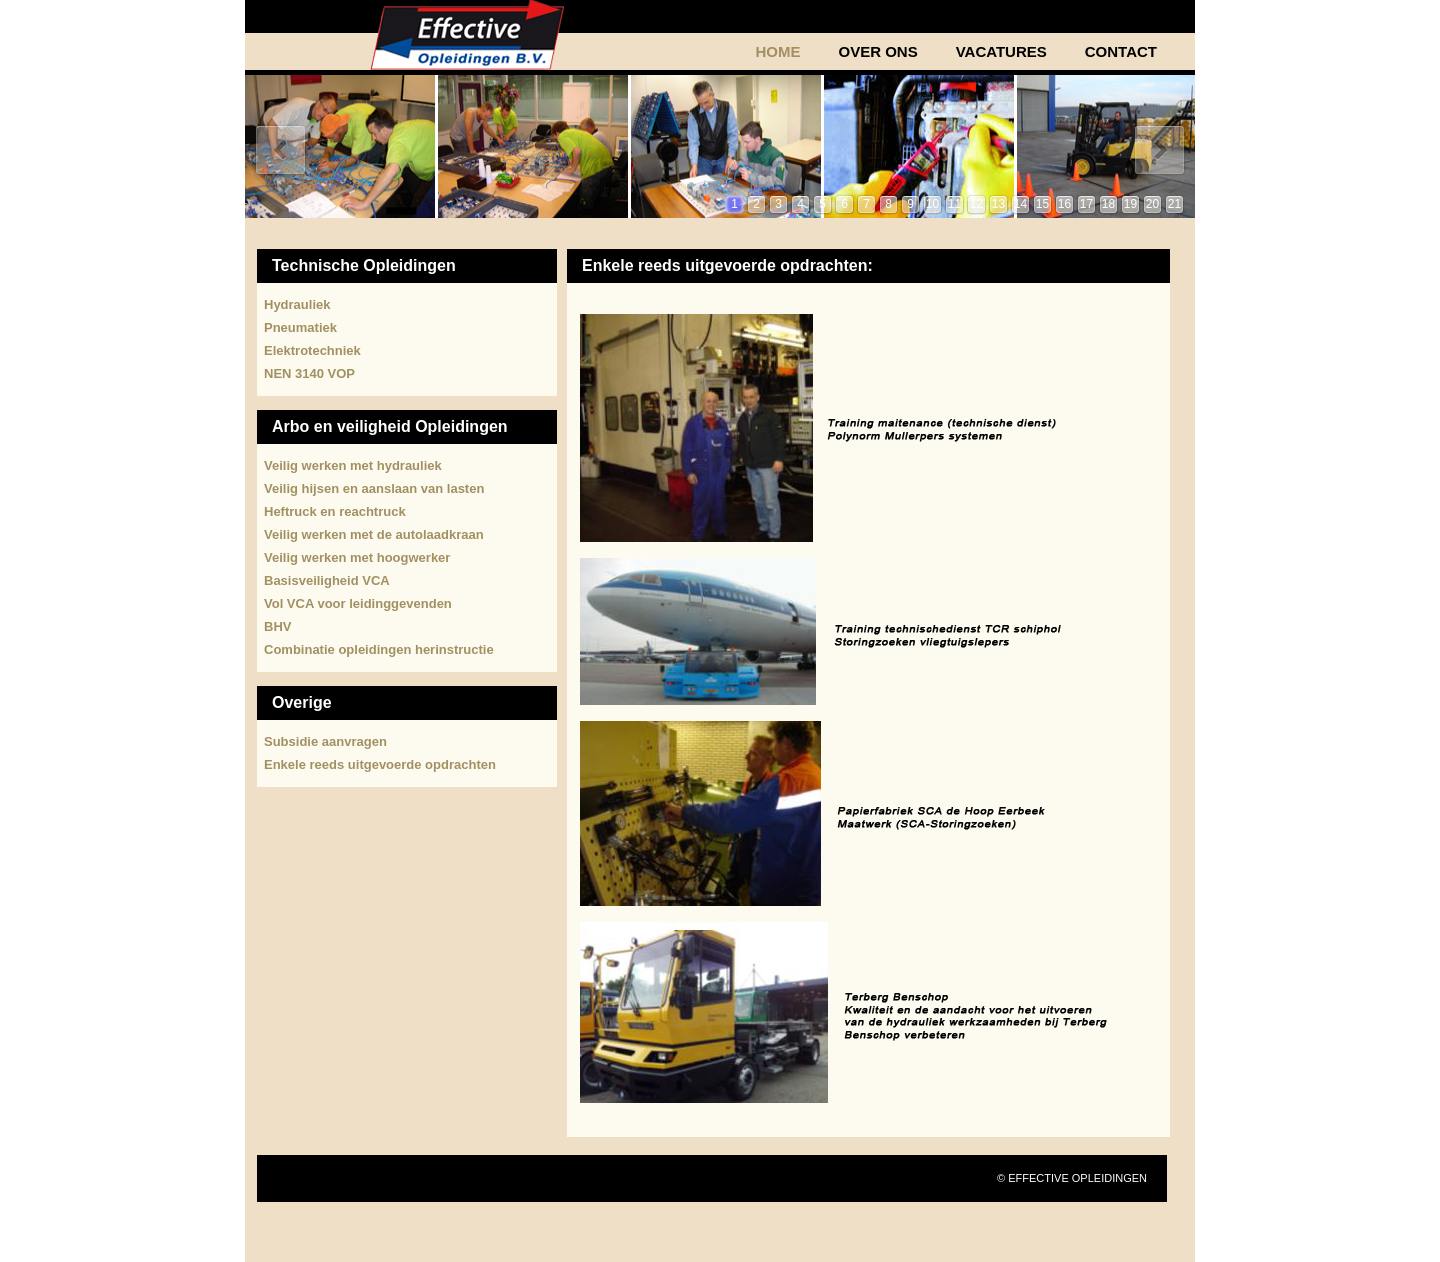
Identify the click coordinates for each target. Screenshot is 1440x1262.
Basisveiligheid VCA (327, 580)
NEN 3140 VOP (309, 373)
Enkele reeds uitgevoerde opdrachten (380, 764)
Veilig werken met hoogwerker (357, 557)
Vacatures (1001, 52)
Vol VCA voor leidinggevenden (358, 603)
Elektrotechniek (312, 350)
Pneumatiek (300, 327)
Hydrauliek (297, 304)
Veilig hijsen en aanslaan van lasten (374, 488)
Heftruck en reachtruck (335, 511)
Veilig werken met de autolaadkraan (374, 534)
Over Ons (877, 52)
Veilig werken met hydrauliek (353, 465)
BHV (277, 626)
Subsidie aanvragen (325, 741)
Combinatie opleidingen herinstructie (379, 649)
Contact (1121, 52)
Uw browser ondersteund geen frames (720, 146)
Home (777, 52)
